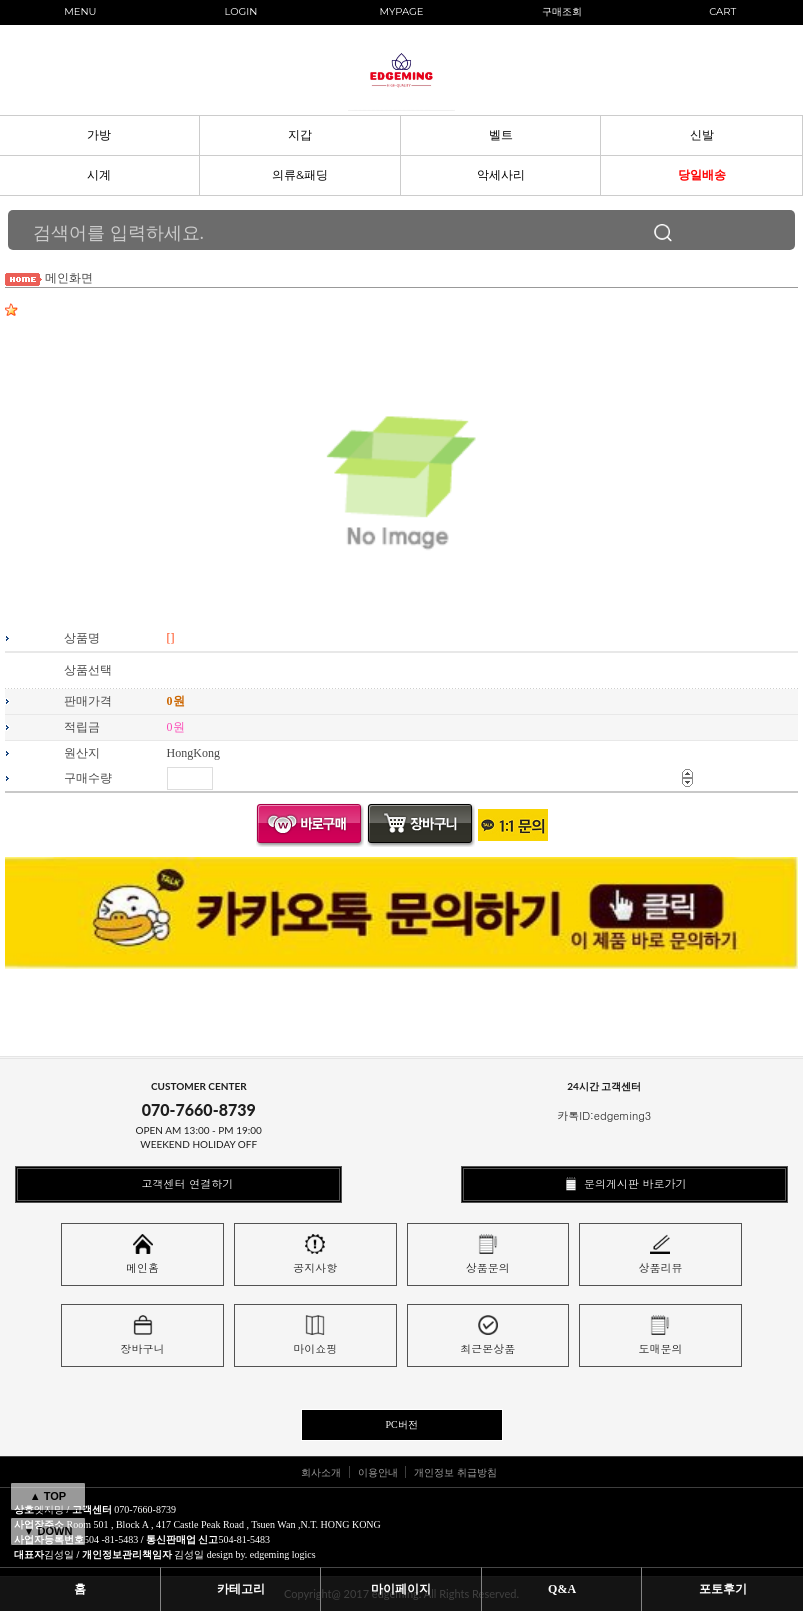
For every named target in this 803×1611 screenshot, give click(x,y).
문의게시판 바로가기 (624, 1183)
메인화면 (69, 278)
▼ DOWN (48, 1531)
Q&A (562, 1589)
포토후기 (723, 1589)
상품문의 (488, 1254)
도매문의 (660, 1335)
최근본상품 (487, 1335)
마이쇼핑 (315, 1335)
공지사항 (315, 1254)
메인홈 (142, 1254)
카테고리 (241, 1589)
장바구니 (143, 1335)
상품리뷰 (660, 1254)
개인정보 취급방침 (455, 1472)
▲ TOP (48, 1496)
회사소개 (321, 1472)
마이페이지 (401, 1589)
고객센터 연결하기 (178, 1183)
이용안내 (378, 1472)
